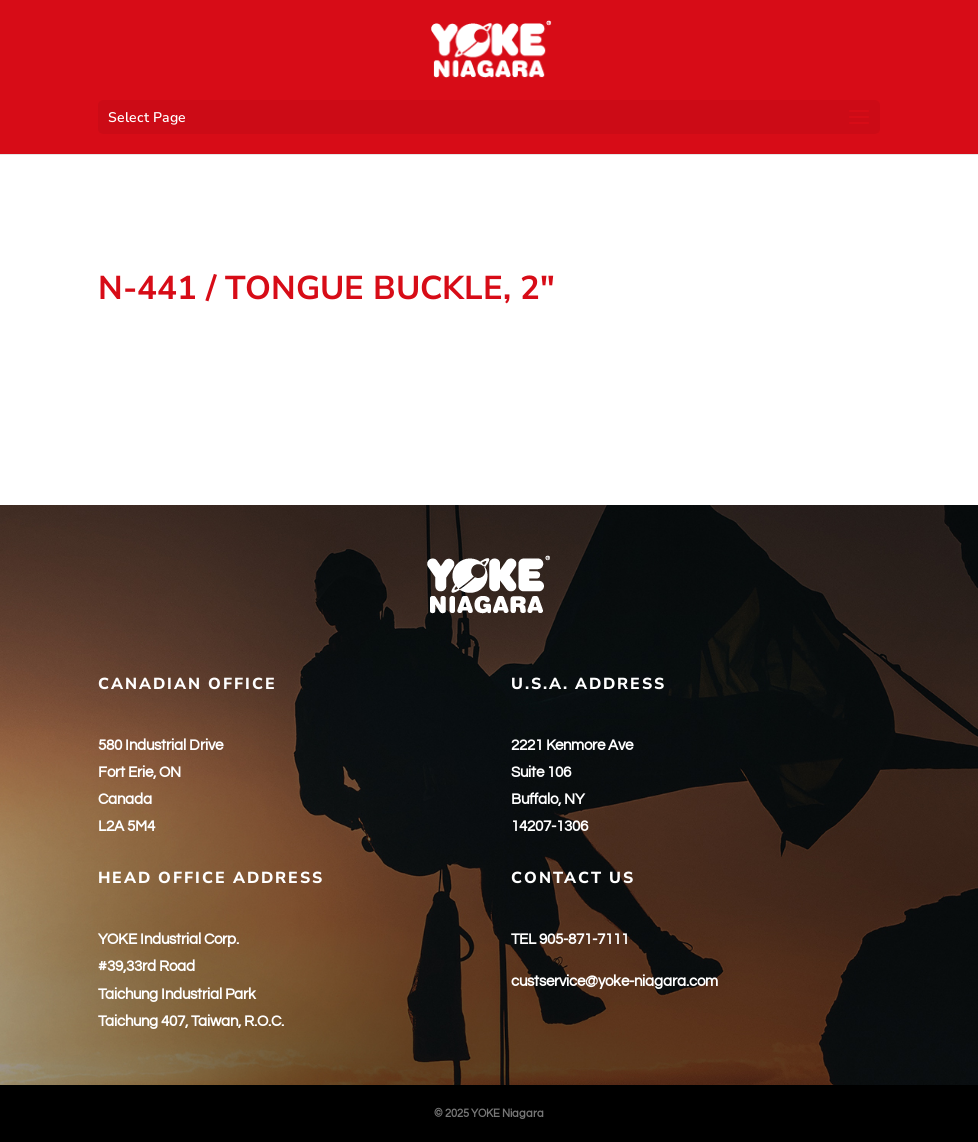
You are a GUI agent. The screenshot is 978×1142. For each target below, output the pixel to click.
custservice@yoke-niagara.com (614, 981)
